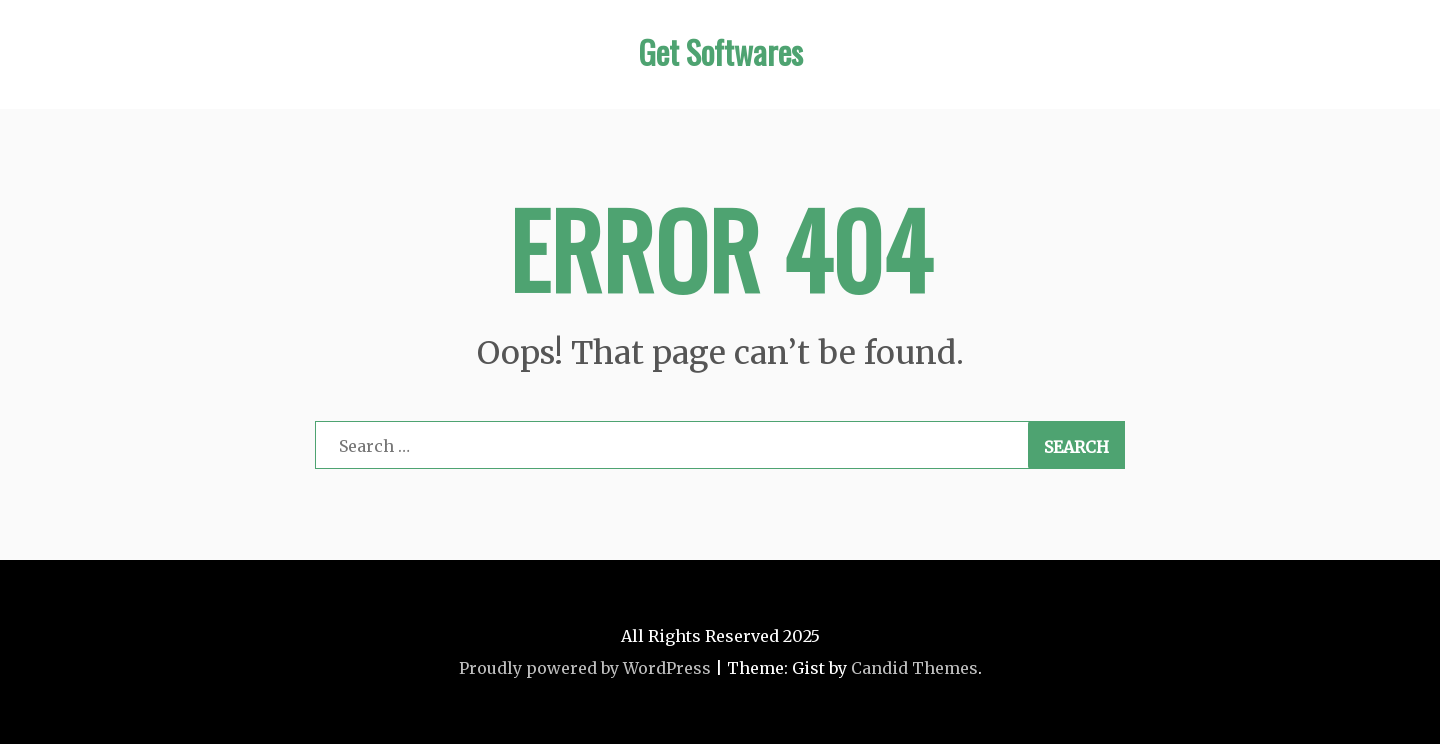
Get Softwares (720, 51)
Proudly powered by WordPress (585, 668)
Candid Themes (914, 668)
